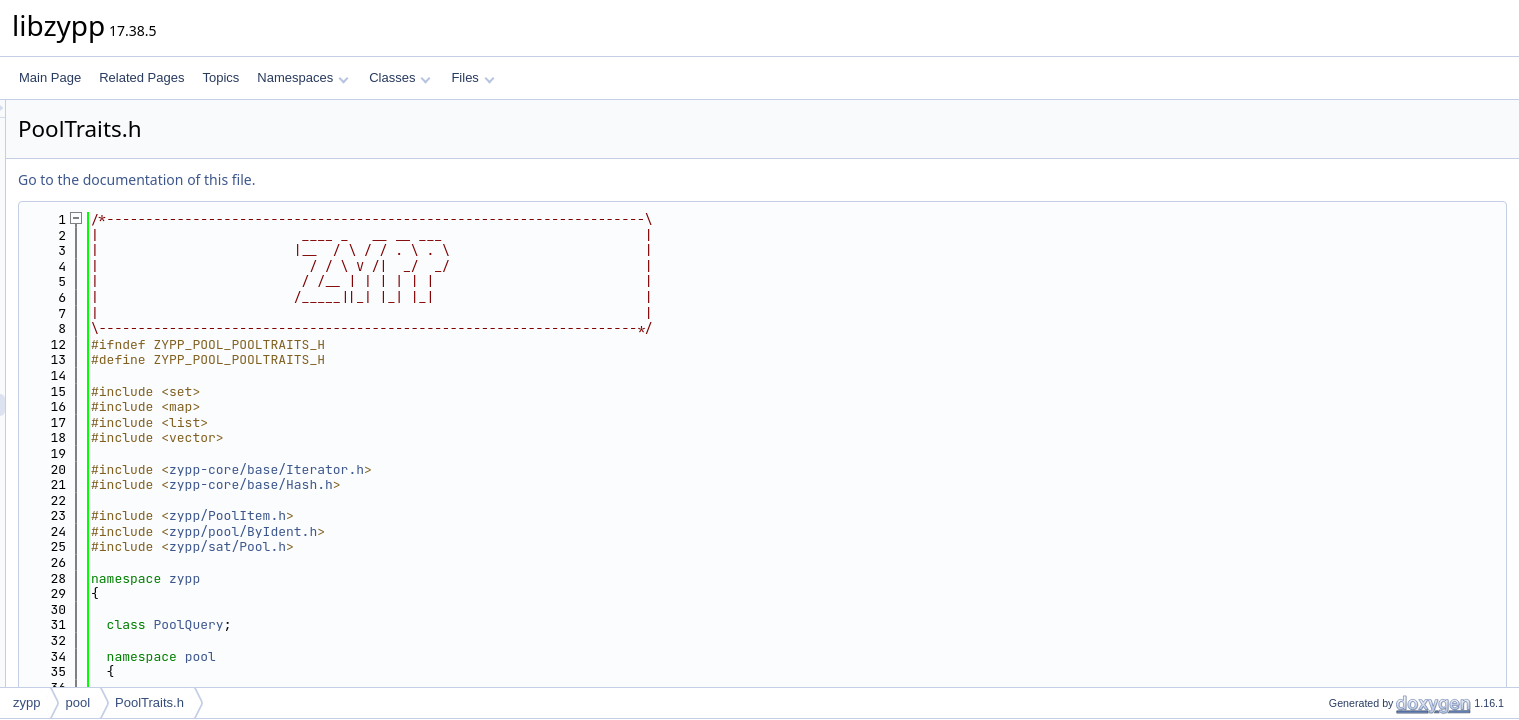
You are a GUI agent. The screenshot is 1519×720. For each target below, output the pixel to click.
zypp (434, 578)
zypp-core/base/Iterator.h (516, 469)
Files (472, 77)
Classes (400, 77)
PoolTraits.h (149, 702)
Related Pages (141, 77)
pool (450, 656)
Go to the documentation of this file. (386, 179)
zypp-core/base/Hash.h (501, 484)
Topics (220, 77)
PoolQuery (438, 624)
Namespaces (302, 77)
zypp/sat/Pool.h (477, 546)
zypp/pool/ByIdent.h (493, 531)
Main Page (50, 77)
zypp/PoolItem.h (477, 515)
